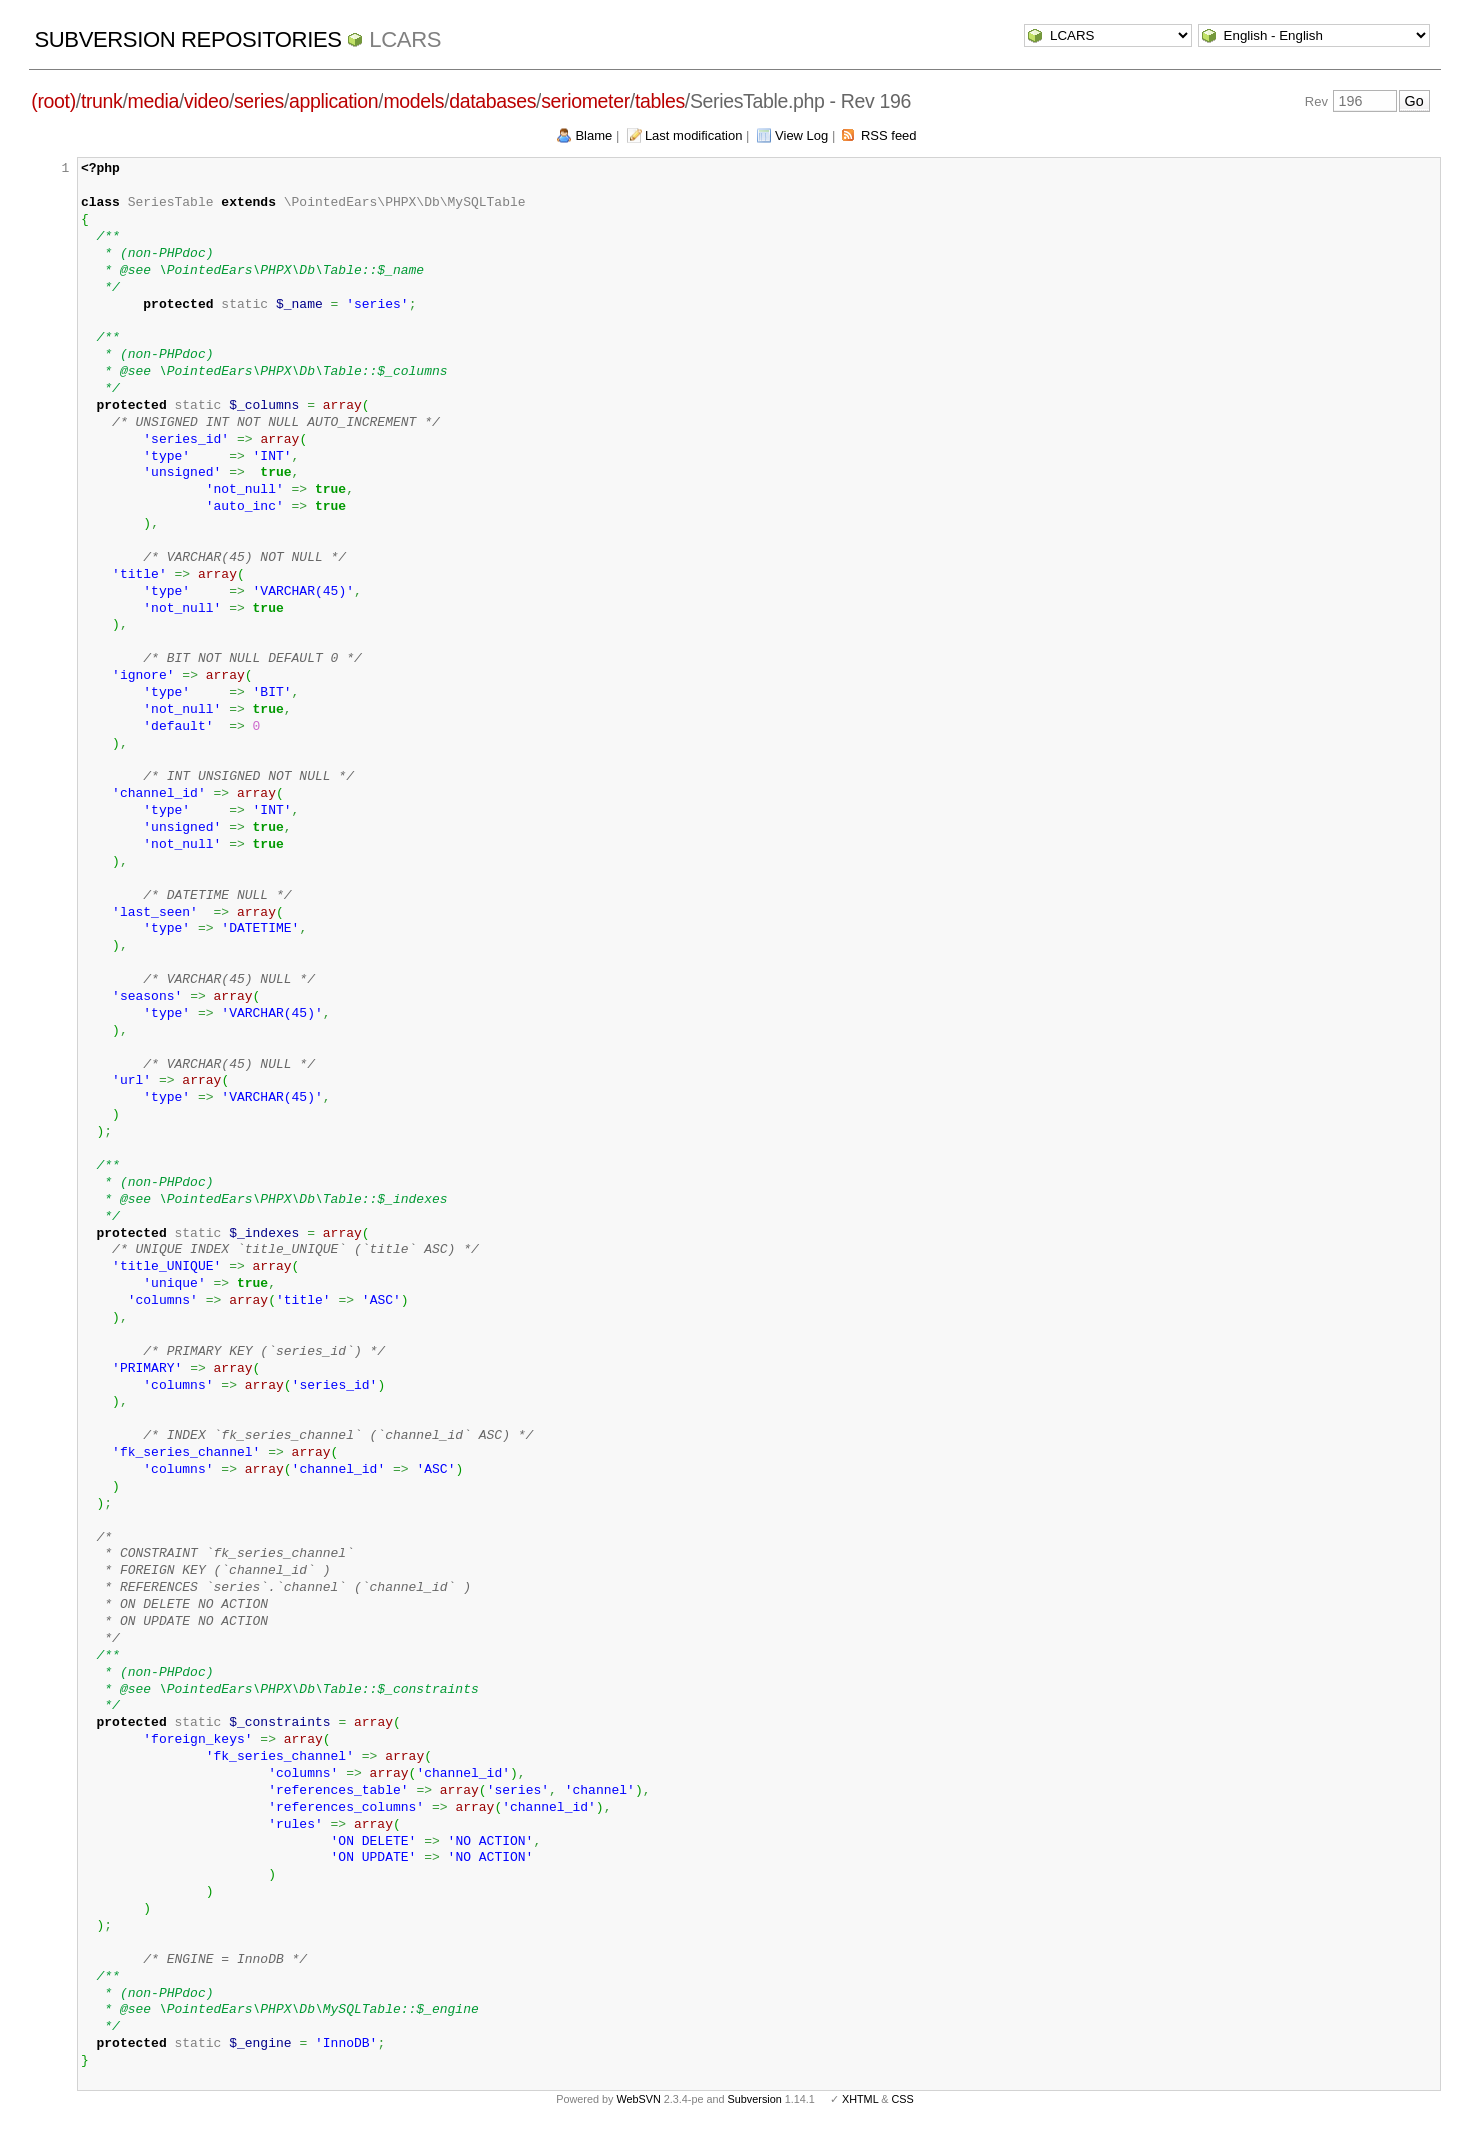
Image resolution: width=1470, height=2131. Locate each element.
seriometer (585, 101)
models (413, 101)
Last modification (694, 135)
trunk (102, 101)
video (206, 101)
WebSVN (638, 2099)
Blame (593, 135)
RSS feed (889, 135)
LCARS (405, 39)
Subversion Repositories (187, 39)
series (259, 101)
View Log (801, 135)
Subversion (755, 2099)
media (153, 101)
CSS (903, 2099)
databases (492, 101)
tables (660, 101)
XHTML (860, 2099)
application (333, 101)
